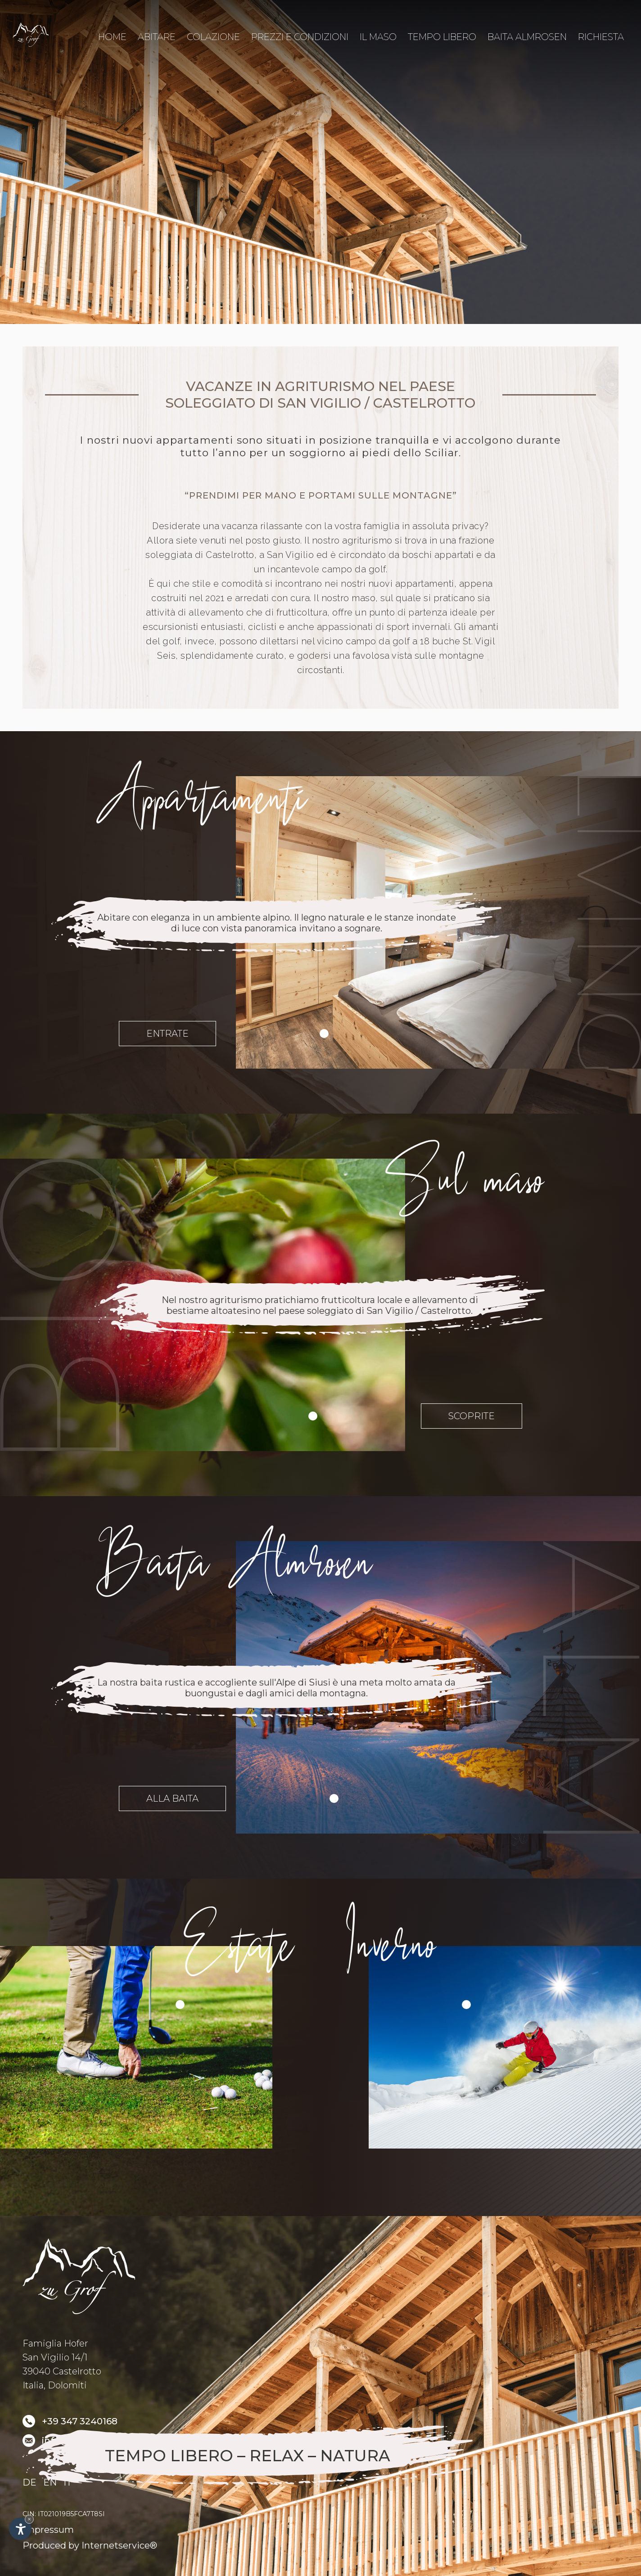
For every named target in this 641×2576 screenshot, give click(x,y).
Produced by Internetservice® (90, 2545)
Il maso (378, 36)
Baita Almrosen (527, 36)
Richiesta (601, 36)
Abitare (157, 36)
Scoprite (471, 1416)
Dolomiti (67, 2385)
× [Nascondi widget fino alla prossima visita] (29, 2519)
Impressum (48, 2529)
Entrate (167, 1033)
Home (112, 38)
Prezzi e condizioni (299, 36)
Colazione (213, 36)
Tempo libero (442, 36)
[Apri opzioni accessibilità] (20, 2529)
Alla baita (172, 1798)
